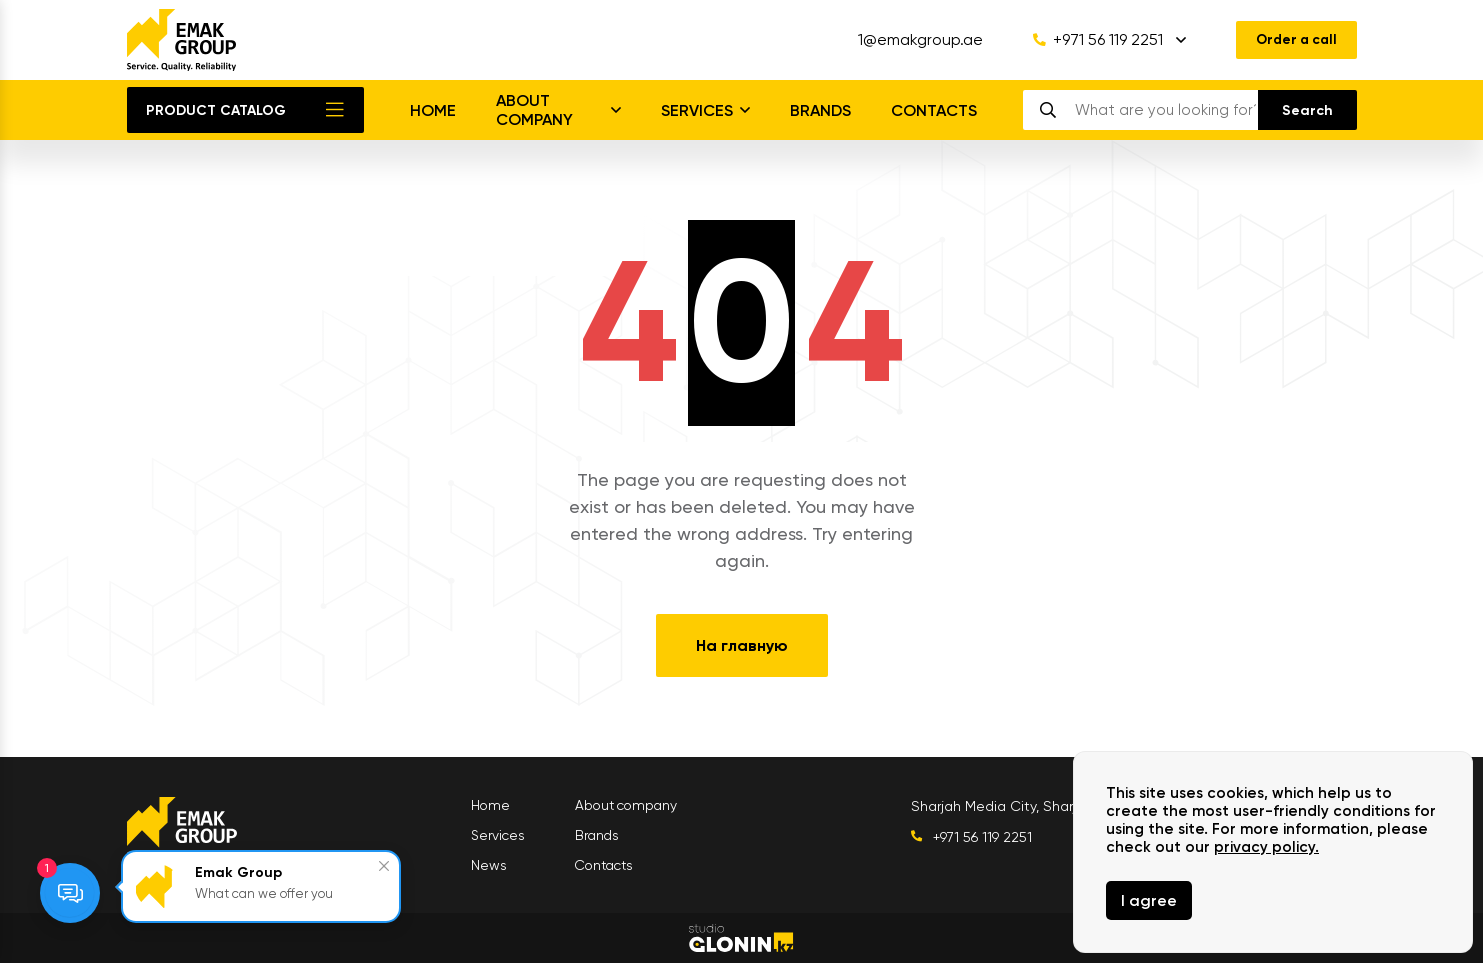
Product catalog (216, 110)
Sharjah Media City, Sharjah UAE (1019, 806)
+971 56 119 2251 (1092, 40)
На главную (742, 645)
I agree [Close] (1149, 900)
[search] (1165, 110)
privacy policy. (1266, 847)
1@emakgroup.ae (914, 40)
